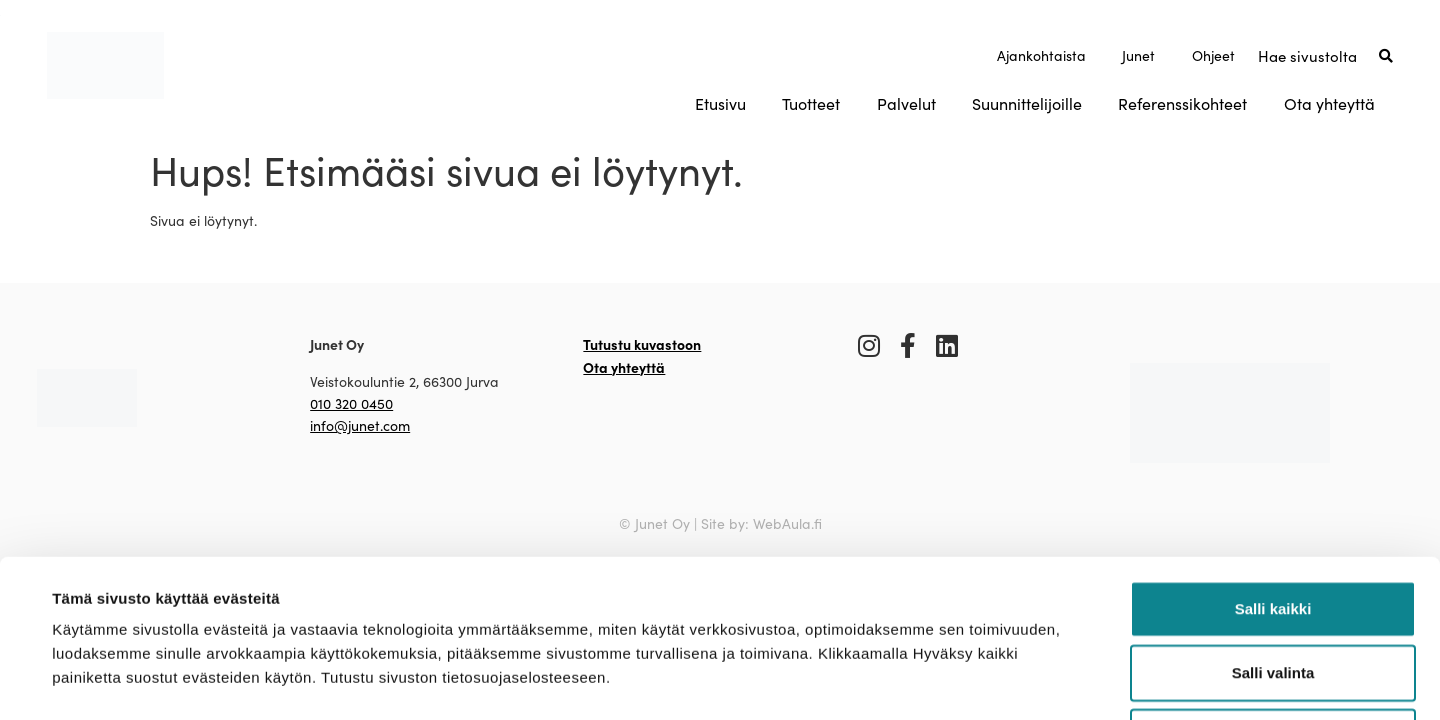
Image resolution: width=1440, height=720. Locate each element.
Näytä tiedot (859, 680)
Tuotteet (811, 104)
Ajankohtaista (1041, 55)
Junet (1138, 55)
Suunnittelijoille (1027, 104)
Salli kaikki (1273, 460)
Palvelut (906, 104)
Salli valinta (1273, 524)
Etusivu (720, 104)
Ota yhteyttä (1329, 104)
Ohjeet (1213, 55)
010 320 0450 (351, 403)
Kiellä (1273, 588)
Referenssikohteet (1182, 104)
